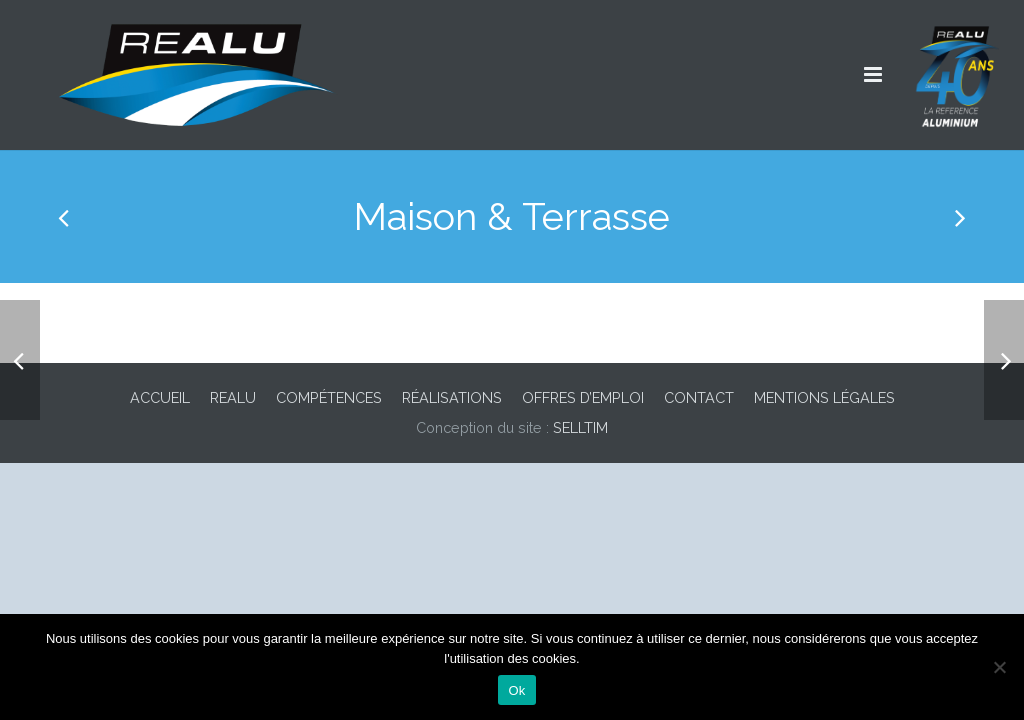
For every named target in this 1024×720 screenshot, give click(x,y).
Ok (516, 690)
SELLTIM (580, 427)
